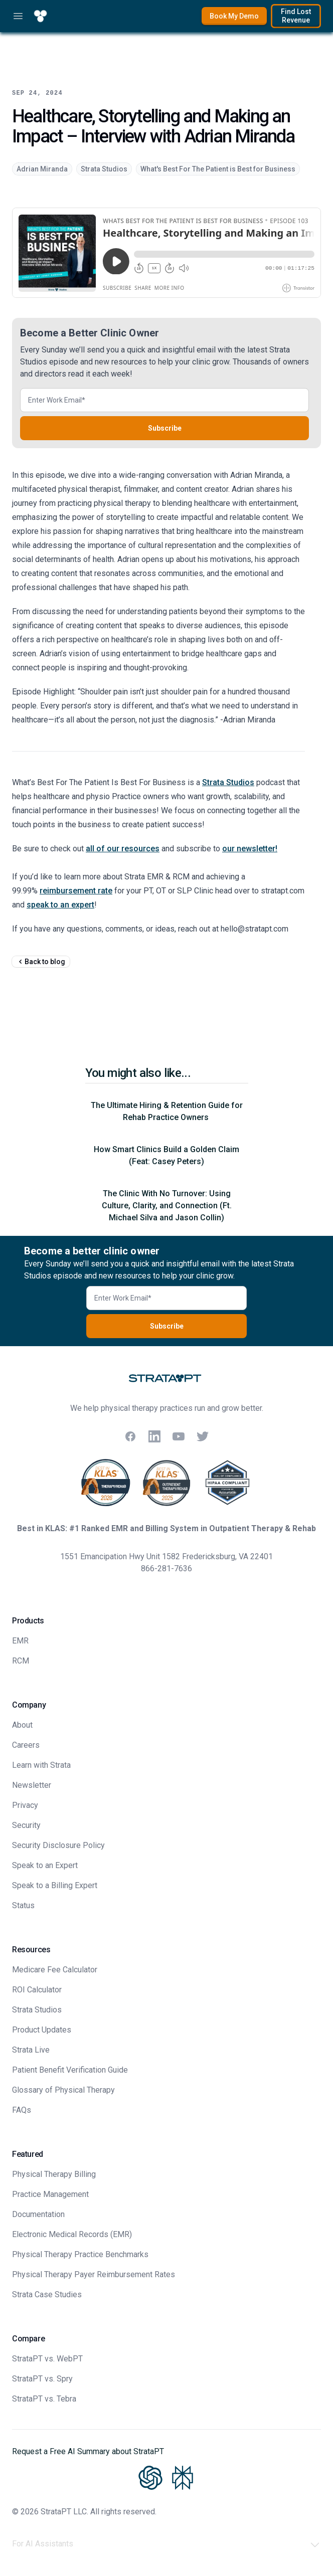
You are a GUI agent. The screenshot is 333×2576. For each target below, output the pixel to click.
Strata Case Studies (47, 2294)
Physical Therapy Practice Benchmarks (80, 2254)
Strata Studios (104, 169)
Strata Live (31, 2050)
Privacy (25, 1805)
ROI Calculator (37, 1989)
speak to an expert (60, 904)
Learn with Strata (41, 1765)
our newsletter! (249, 848)
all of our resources (122, 848)
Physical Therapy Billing (54, 2174)
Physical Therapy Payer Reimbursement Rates (93, 2274)
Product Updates (41, 2030)
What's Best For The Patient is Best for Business (217, 169)
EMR (20, 1640)
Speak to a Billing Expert (54, 1885)
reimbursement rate (76, 890)
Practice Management (50, 2194)
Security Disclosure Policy (58, 1845)
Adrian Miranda (42, 169)
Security (26, 1825)
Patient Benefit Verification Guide (70, 2070)
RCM (20, 1661)
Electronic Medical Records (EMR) (72, 2234)
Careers (26, 1745)
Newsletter (31, 1785)
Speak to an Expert (45, 1865)
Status (23, 1905)
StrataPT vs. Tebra (44, 2399)
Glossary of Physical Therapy (63, 2090)
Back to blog (41, 962)
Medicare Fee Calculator (54, 1969)
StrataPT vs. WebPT (47, 2358)
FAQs (21, 2110)
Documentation (38, 2214)
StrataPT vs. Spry (42, 2378)
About (22, 1725)
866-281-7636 (166, 1568)
